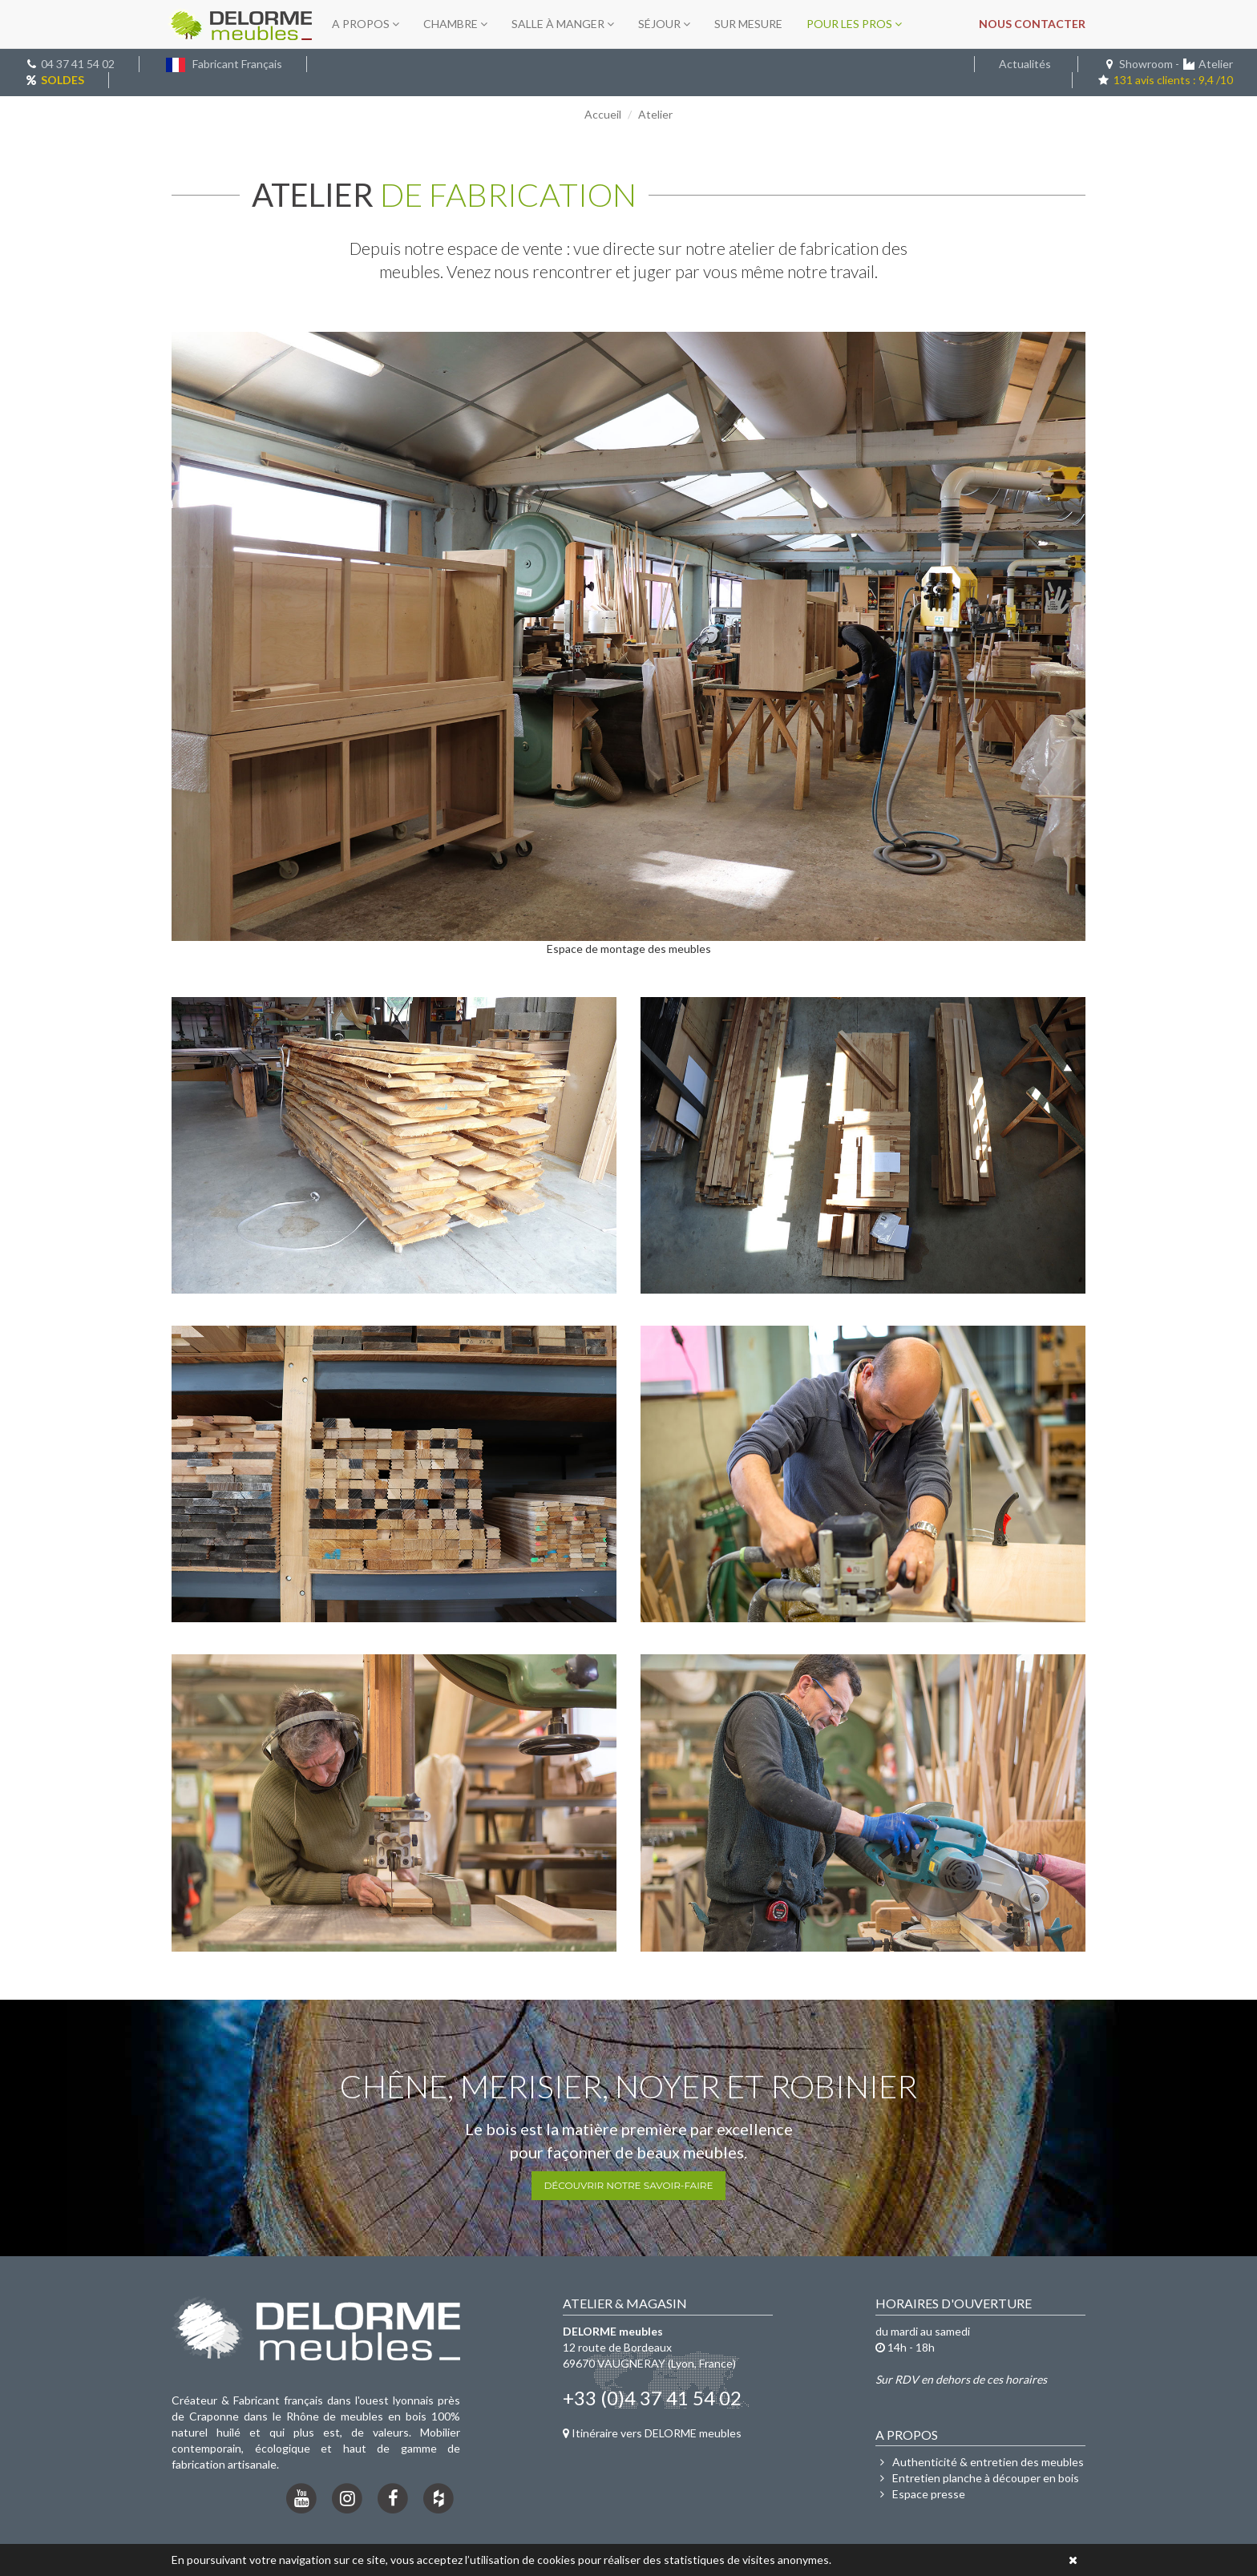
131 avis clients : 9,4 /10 (1165, 80)
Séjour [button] (664, 23)
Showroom (1146, 64)
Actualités (1025, 64)
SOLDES (62, 80)
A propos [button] (365, 23)
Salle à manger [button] (562, 23)
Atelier (1215, 64)
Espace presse (920, 2494)
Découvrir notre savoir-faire (628, 2185)
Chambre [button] (455, 23)
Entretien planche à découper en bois (977, 2478)
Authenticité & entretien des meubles (979, 2462)
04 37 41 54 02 (78, 64)
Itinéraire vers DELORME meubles (652, 2433)
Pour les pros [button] (854, 23)
